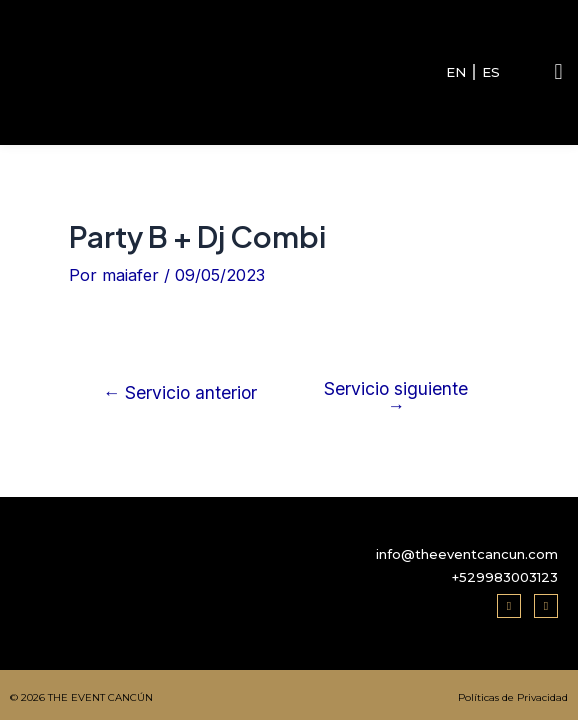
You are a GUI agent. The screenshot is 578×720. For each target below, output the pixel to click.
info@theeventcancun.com (467, 554)
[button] (558, 72)
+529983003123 (505, 577)
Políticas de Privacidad (513, 697)
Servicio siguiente (396, 397)
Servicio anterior (180, 393)
